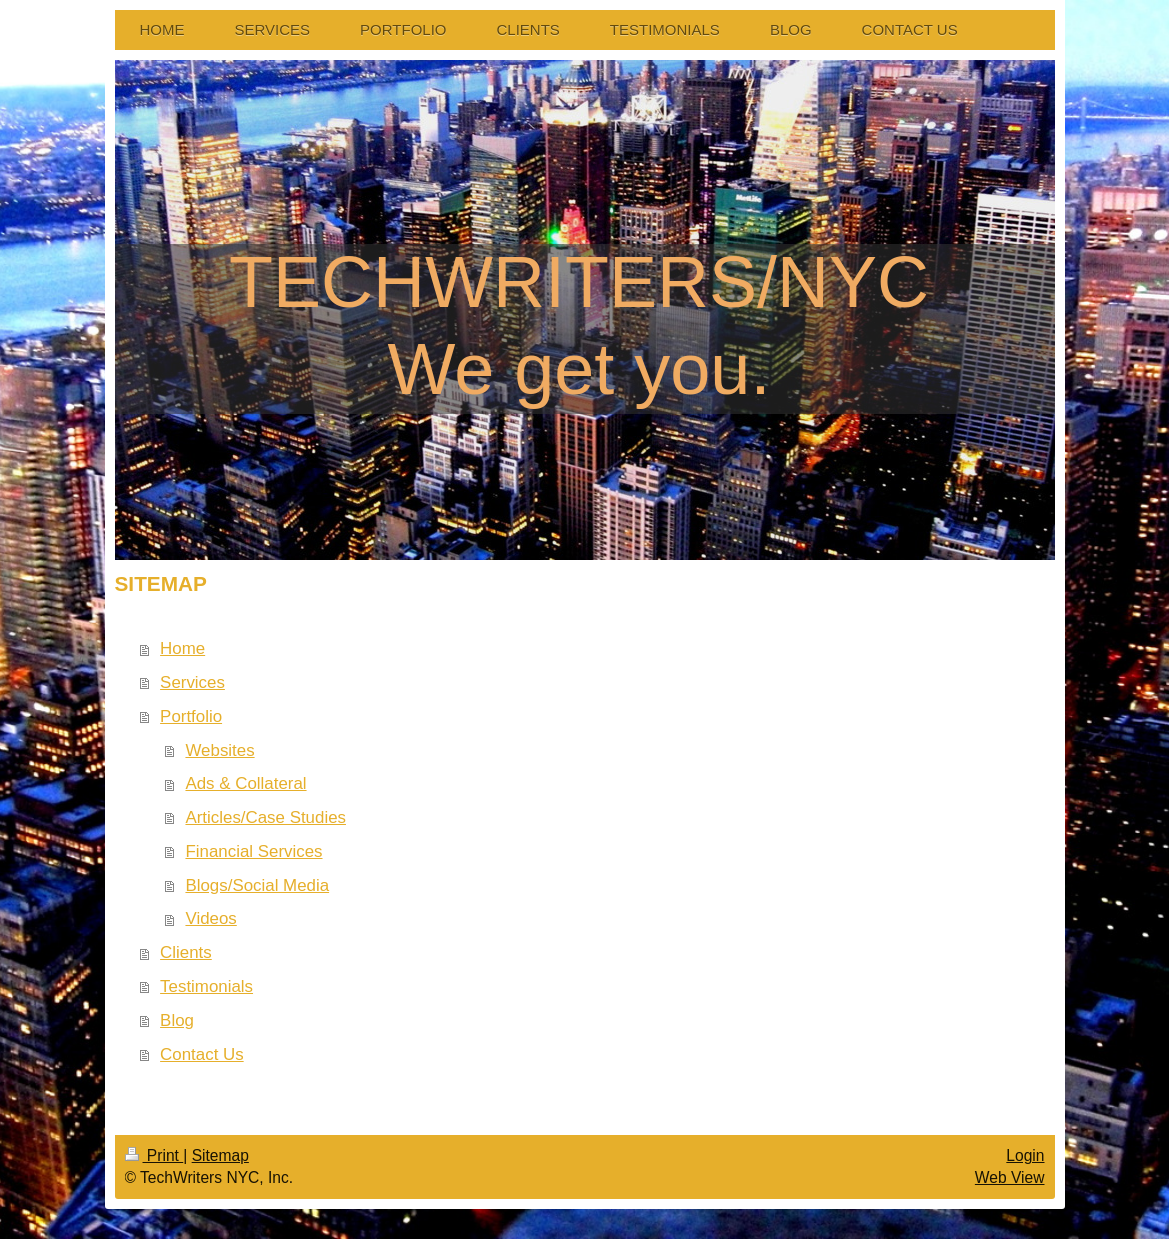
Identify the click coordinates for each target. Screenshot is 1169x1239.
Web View (1010, 1177)
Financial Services (253, 851)
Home (182, 648)
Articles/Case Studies (265, 817)
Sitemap (220, 1155)
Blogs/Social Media (257, 885)
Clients (186, 952)
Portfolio (191, 716)
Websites (219, 750)
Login (1025, 1155)
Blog (177, 1020)
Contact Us (202, 1054)
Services (192, 682)
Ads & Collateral (245, 783)
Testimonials (206, 986)
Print (154, 1155)
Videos (210, 918)
